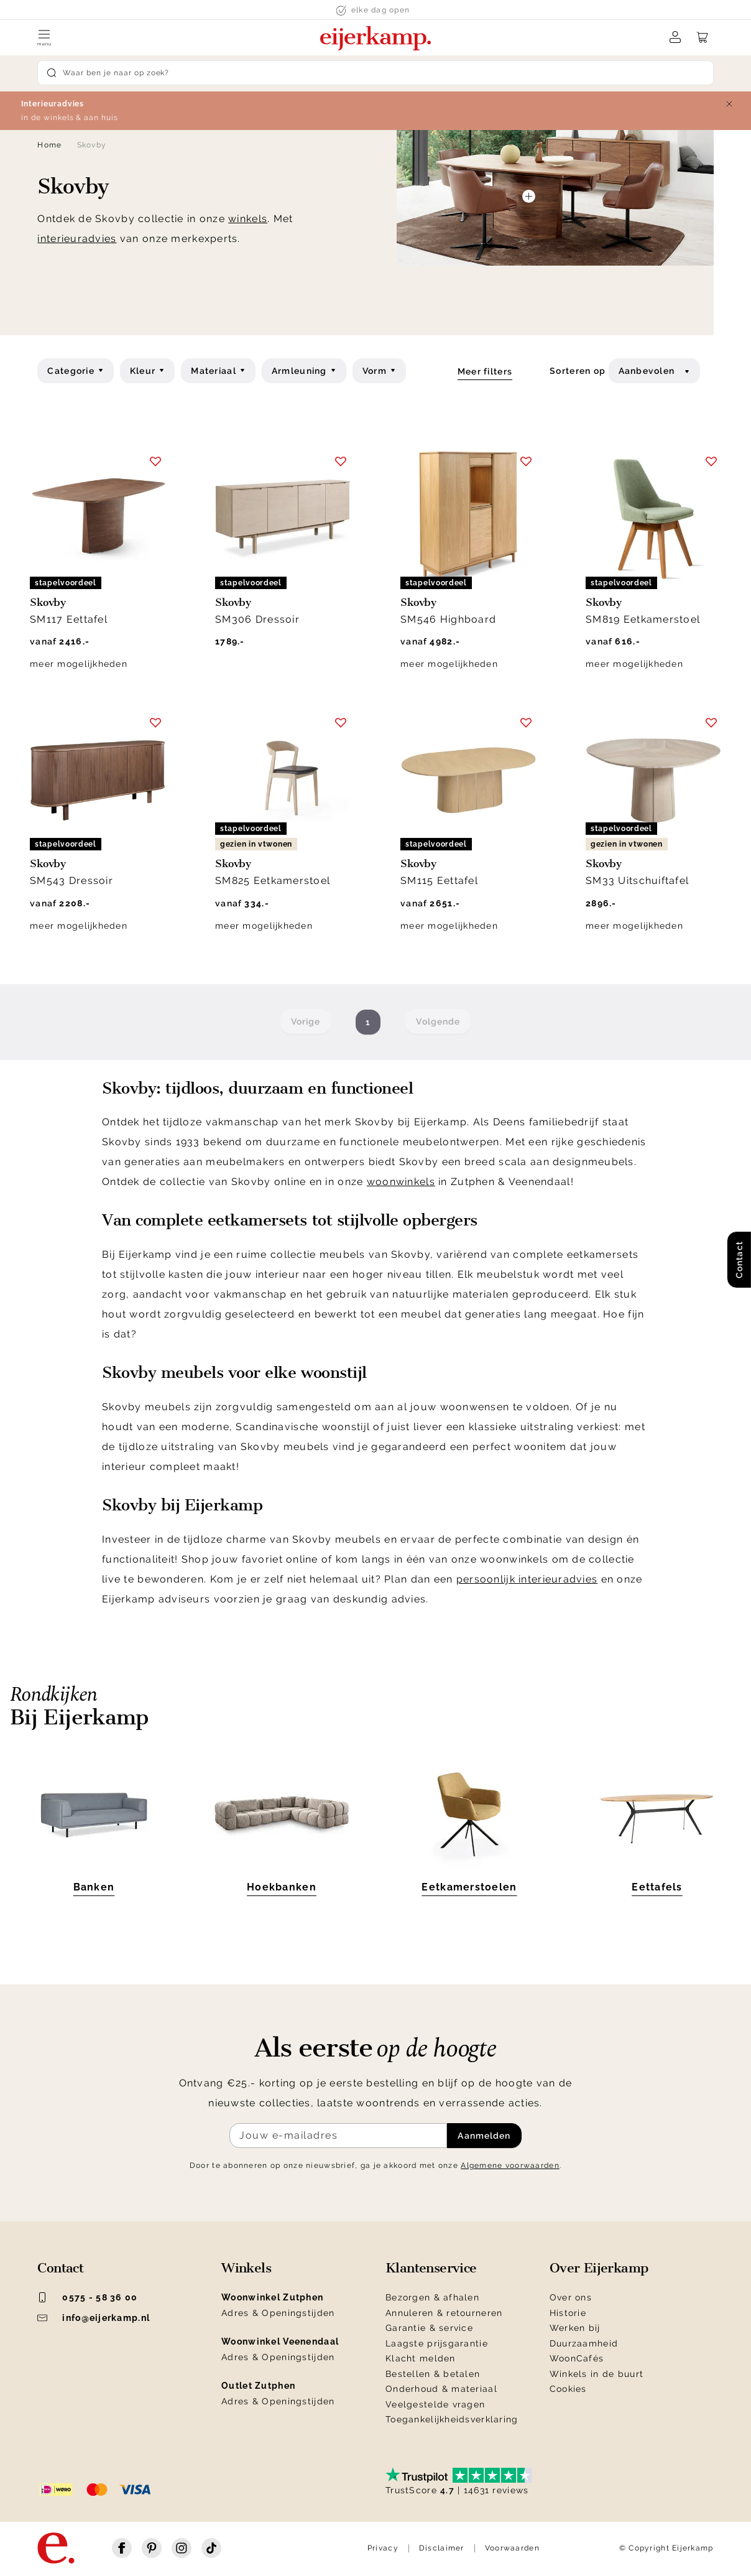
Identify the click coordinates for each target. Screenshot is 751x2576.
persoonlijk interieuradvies (527, 1579)
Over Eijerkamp (599, 2268)
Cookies (568, 2389)
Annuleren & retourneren (443, 2313)
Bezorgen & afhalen (432, 2297)
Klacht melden (420, 2358)
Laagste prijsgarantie (436, 2343)
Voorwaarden (512, 2548)
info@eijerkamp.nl (93, 2318)
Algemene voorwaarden (510, 2165)
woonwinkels (401, 1182)
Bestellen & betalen (432, 2374)
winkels (247, 219)
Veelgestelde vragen (435, 2404)
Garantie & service (429, 2328)
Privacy (383, 2548)
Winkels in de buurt (596, 2374)
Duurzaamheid (584, 2343)
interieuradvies (76, 238)
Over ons (571, 2297)
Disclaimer (441, 2548)
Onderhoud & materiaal (441, 2389)
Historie (568, 2313)
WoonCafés (577, 2358)
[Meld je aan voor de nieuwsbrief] (338, 2135)
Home (49, 145)
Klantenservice (431, 2268)
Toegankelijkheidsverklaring (451, 2419)
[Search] (375, 72)
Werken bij (575, 2328)
